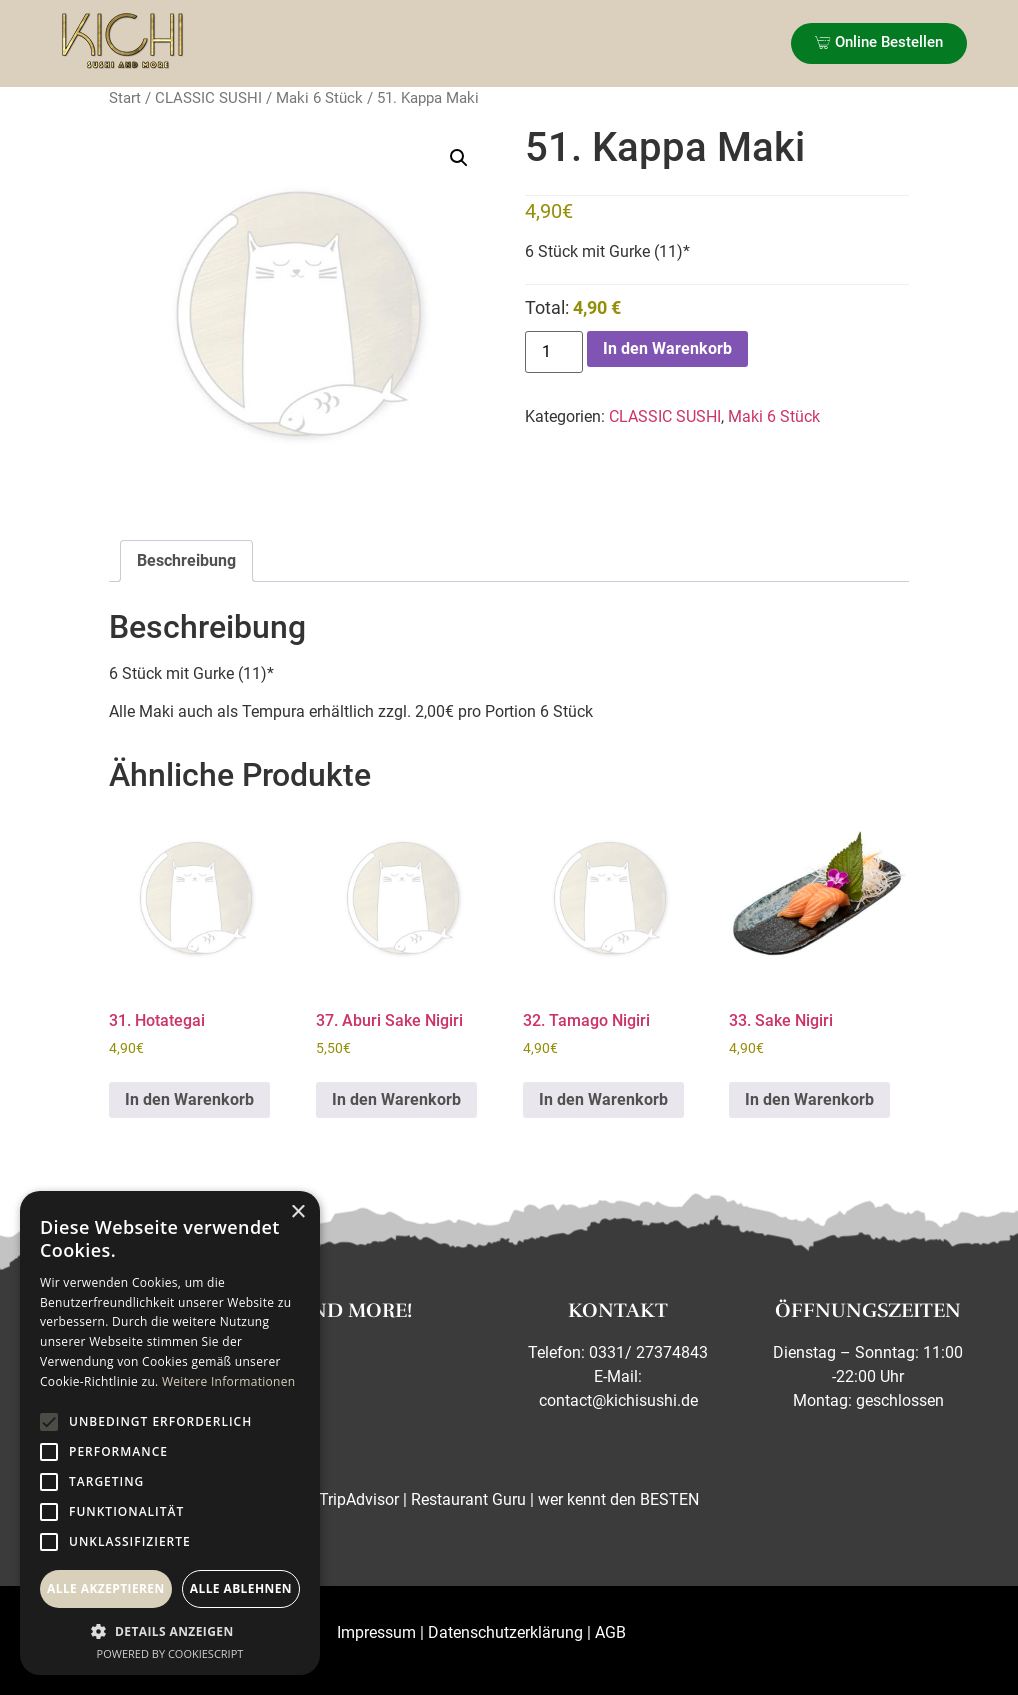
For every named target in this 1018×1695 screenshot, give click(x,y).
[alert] (170, 1433)
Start (125, 98)
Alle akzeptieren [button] (106, 1588)
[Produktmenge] (554, 352)
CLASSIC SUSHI (208, 98)
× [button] (297, 1212)
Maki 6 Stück (319, 98)
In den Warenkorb (667, 348)
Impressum (376, 1632)
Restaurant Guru (468, 1499)
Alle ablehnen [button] (241, 1588)
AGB (610, 1632)
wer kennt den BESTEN (618, 1499)
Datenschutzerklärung (505, 1632)
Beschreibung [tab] (186, 560)
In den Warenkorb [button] (189, 1099)
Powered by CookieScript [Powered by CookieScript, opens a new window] (170, 1653)
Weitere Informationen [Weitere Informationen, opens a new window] (229, 1381)
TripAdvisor (359, 1499)
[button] (459, 158)
